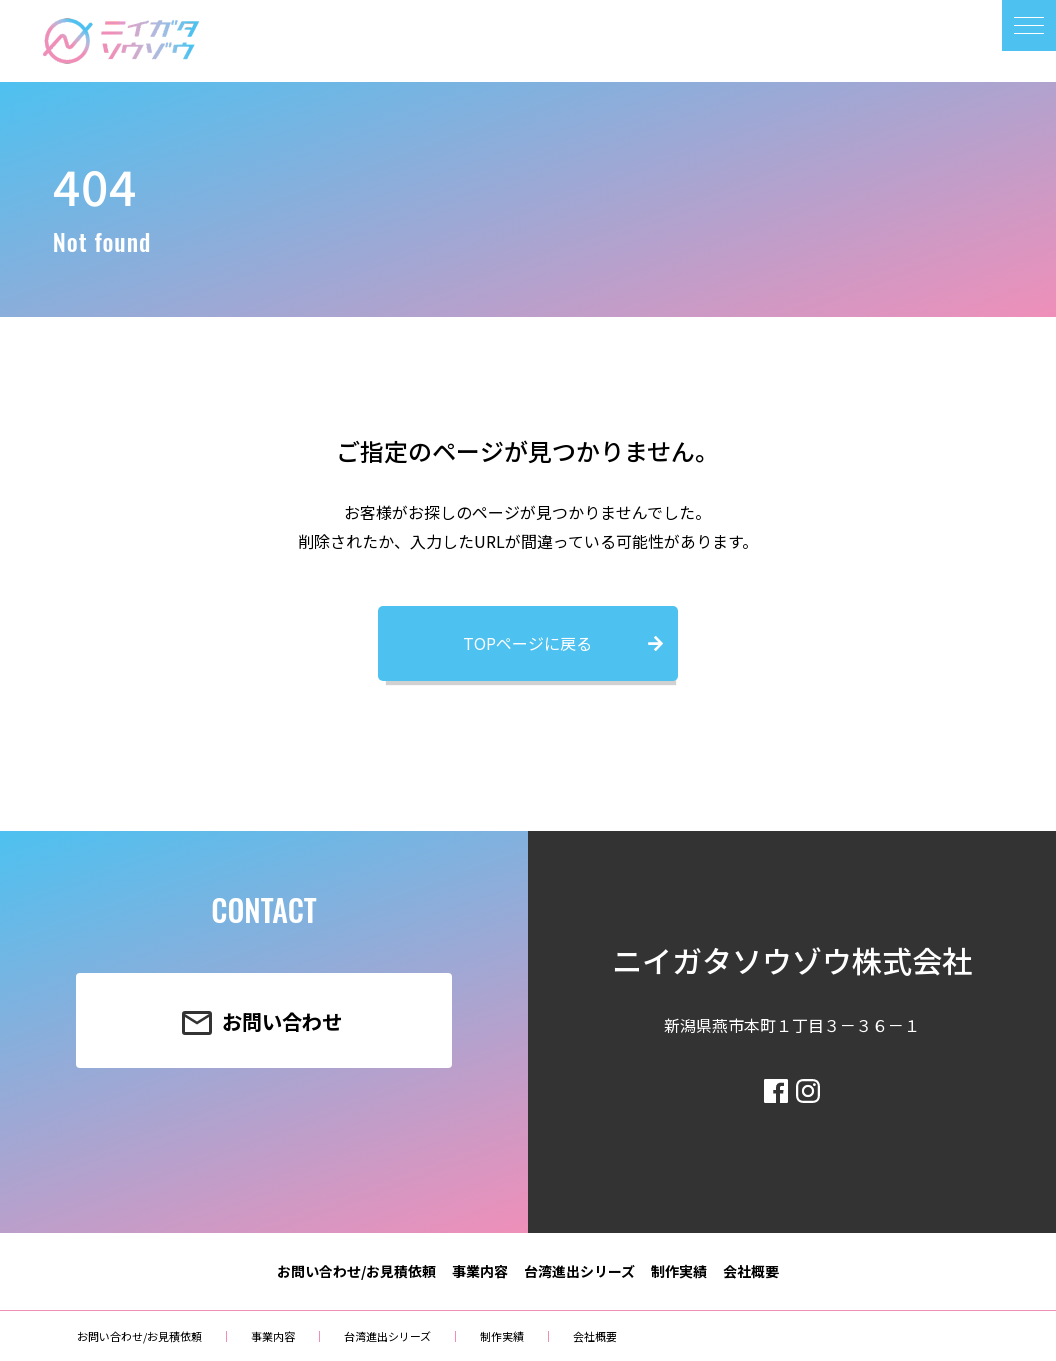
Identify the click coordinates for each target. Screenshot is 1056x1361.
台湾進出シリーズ (579, 1271)
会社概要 (751, 1271)
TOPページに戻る (527, 643)
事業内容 (480, 1271)
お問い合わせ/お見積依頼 (356, 1271)
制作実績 (679, 1271)
